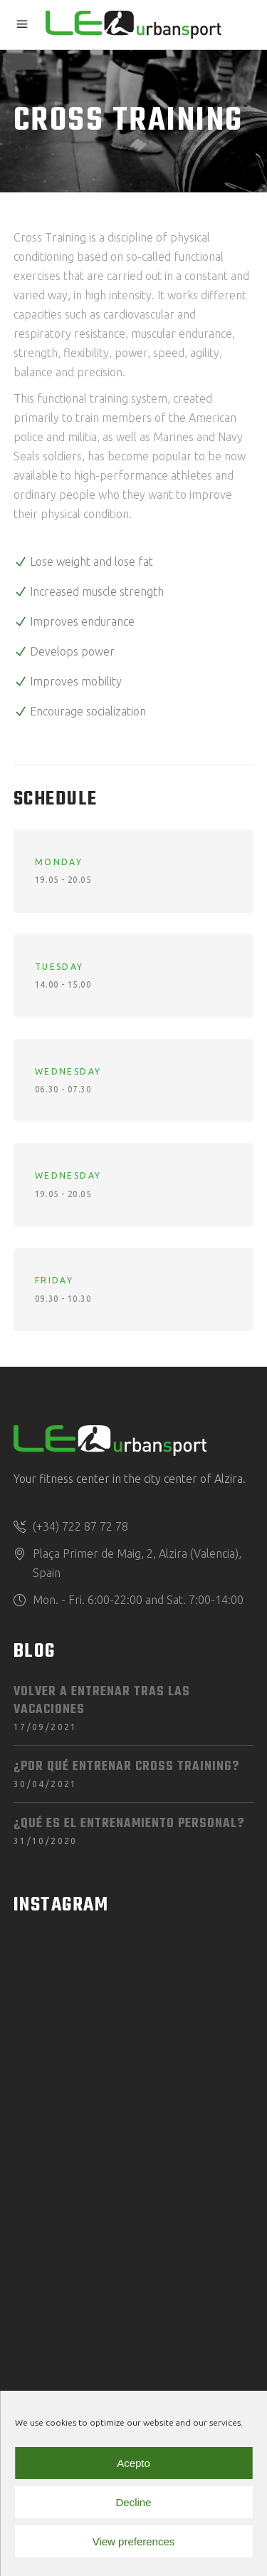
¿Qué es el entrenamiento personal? (129, 1824)
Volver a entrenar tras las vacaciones (102, 1701)
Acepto (133, 2463)
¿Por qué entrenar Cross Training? (126, 1767)
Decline (133, 2502)
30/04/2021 (46, 1784)
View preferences (134, 2541)
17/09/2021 (46, 1727)
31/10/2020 (46, 1841)
